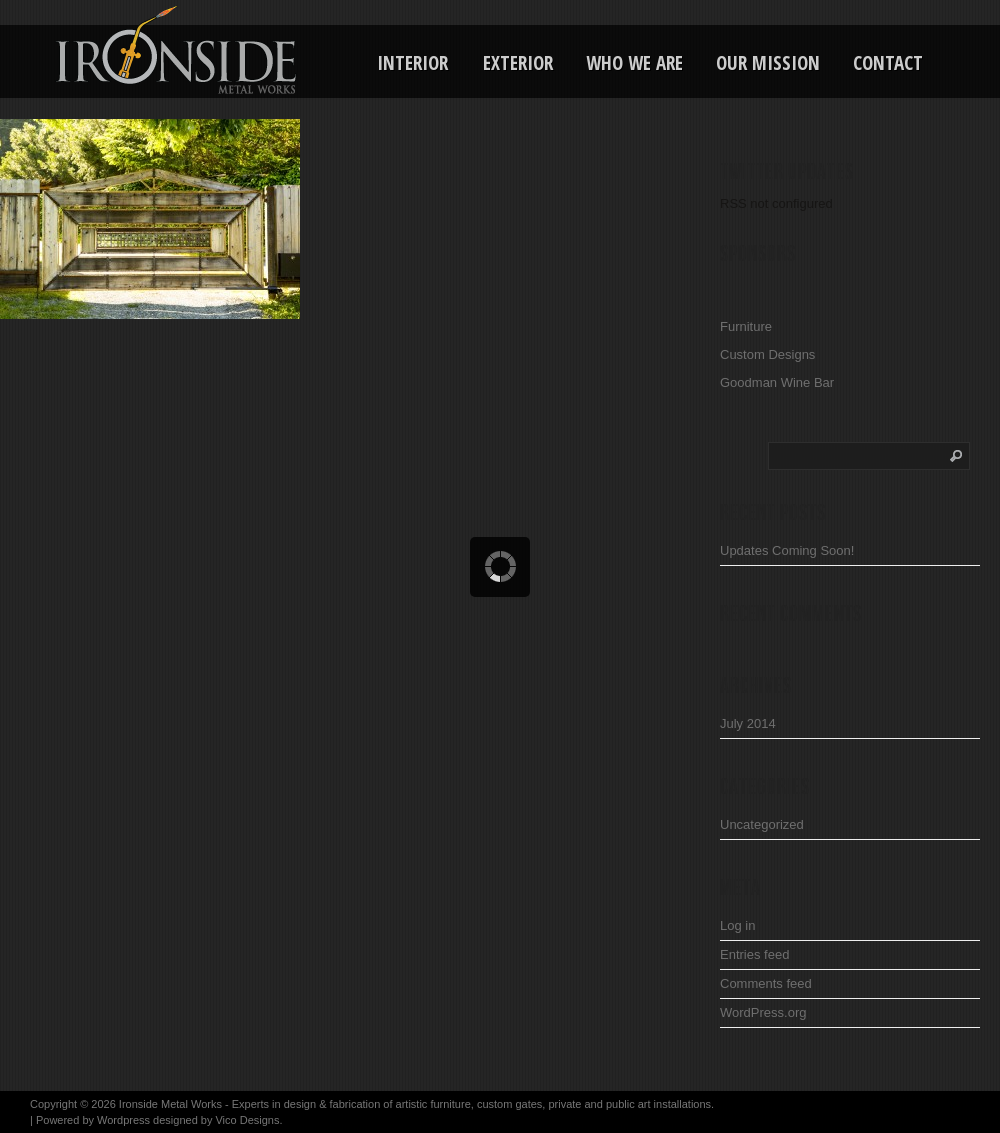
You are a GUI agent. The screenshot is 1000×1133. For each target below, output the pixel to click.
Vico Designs (247, 1120)
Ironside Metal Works (170, 1104)
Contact (888, 63)
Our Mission (768, 63)
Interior (412, 63)
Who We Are (634, 63)
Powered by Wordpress (93, 1120)
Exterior (518, 63)
